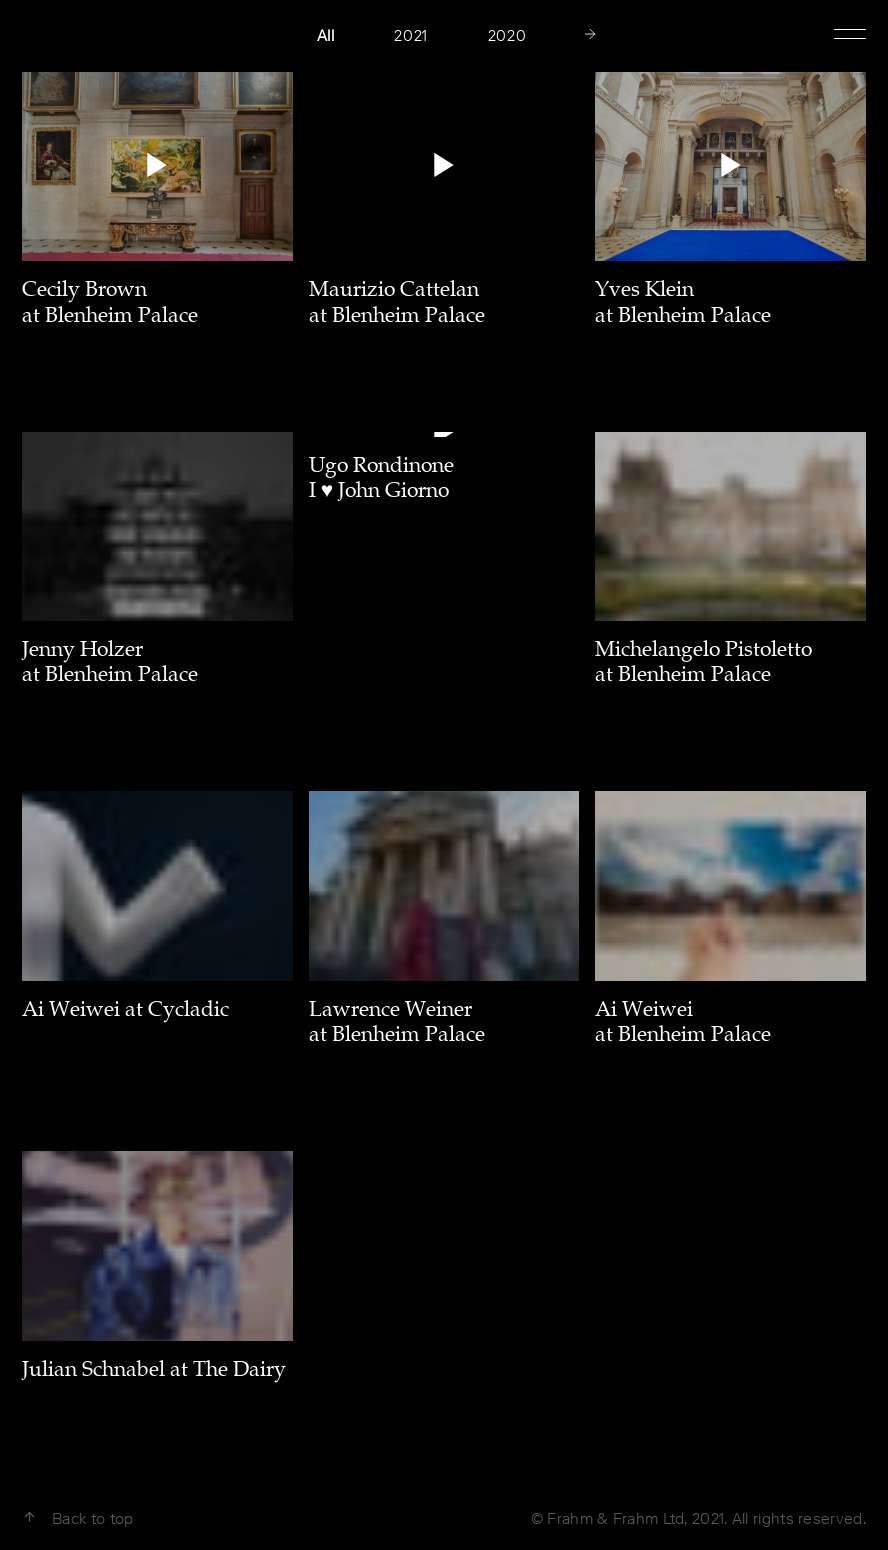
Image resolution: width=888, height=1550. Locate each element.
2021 (410, 35)
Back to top (77, 1518)
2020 (507, 35)
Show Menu (850, 32)
